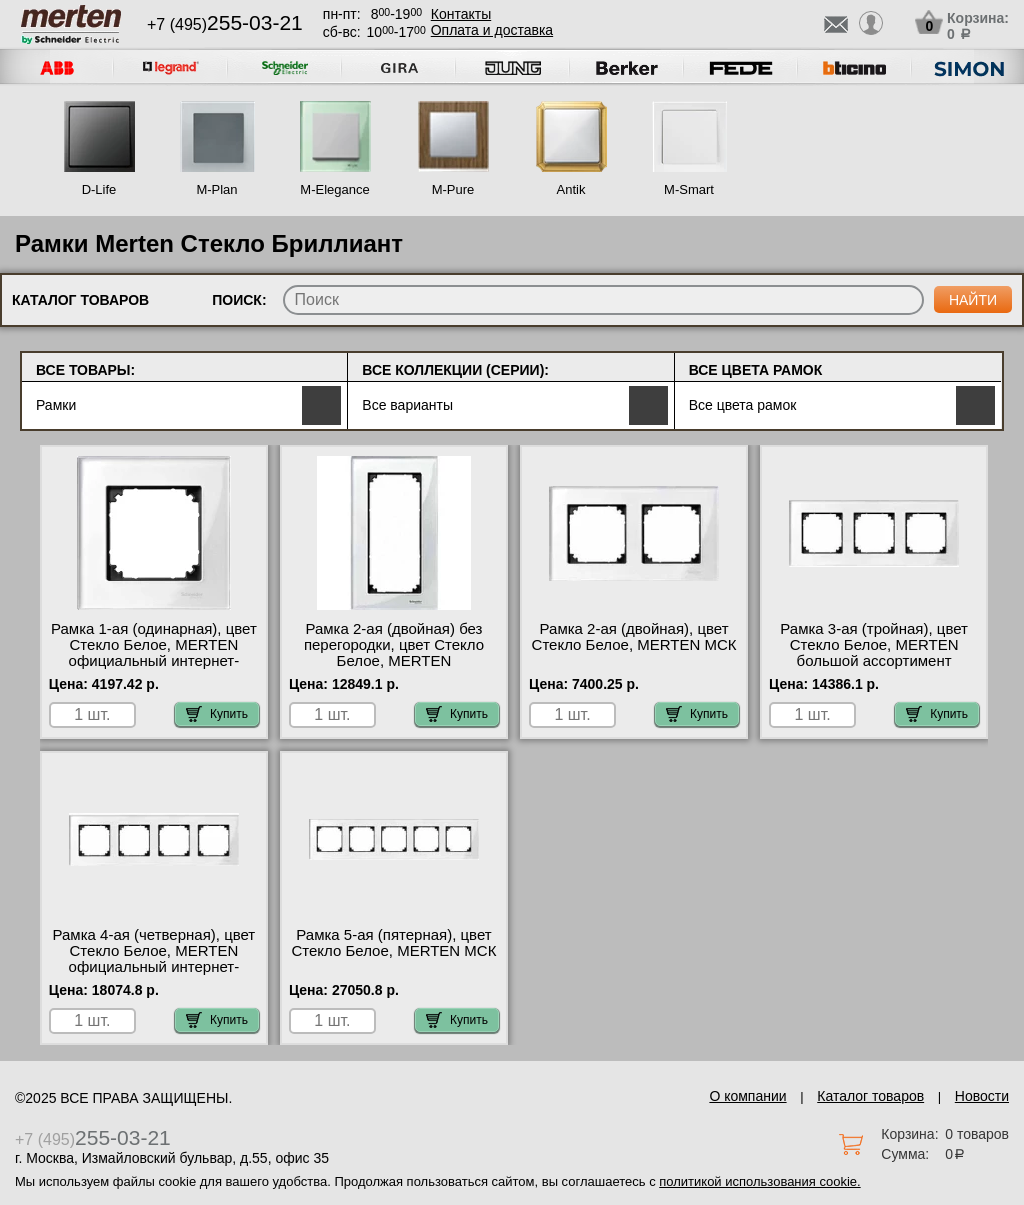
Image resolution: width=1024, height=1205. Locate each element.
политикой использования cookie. (759, 1181)
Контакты (461, 14)
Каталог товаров (870, 1096)
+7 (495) (225, 24)
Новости (982, 1096)
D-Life (99, 189)
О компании (747, 1096)
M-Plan (216, 189)
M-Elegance (334, 189)
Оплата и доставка (492, 30)
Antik (571, 189)
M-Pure (453, 189)
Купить (217, 714)
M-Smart (689, 189)
